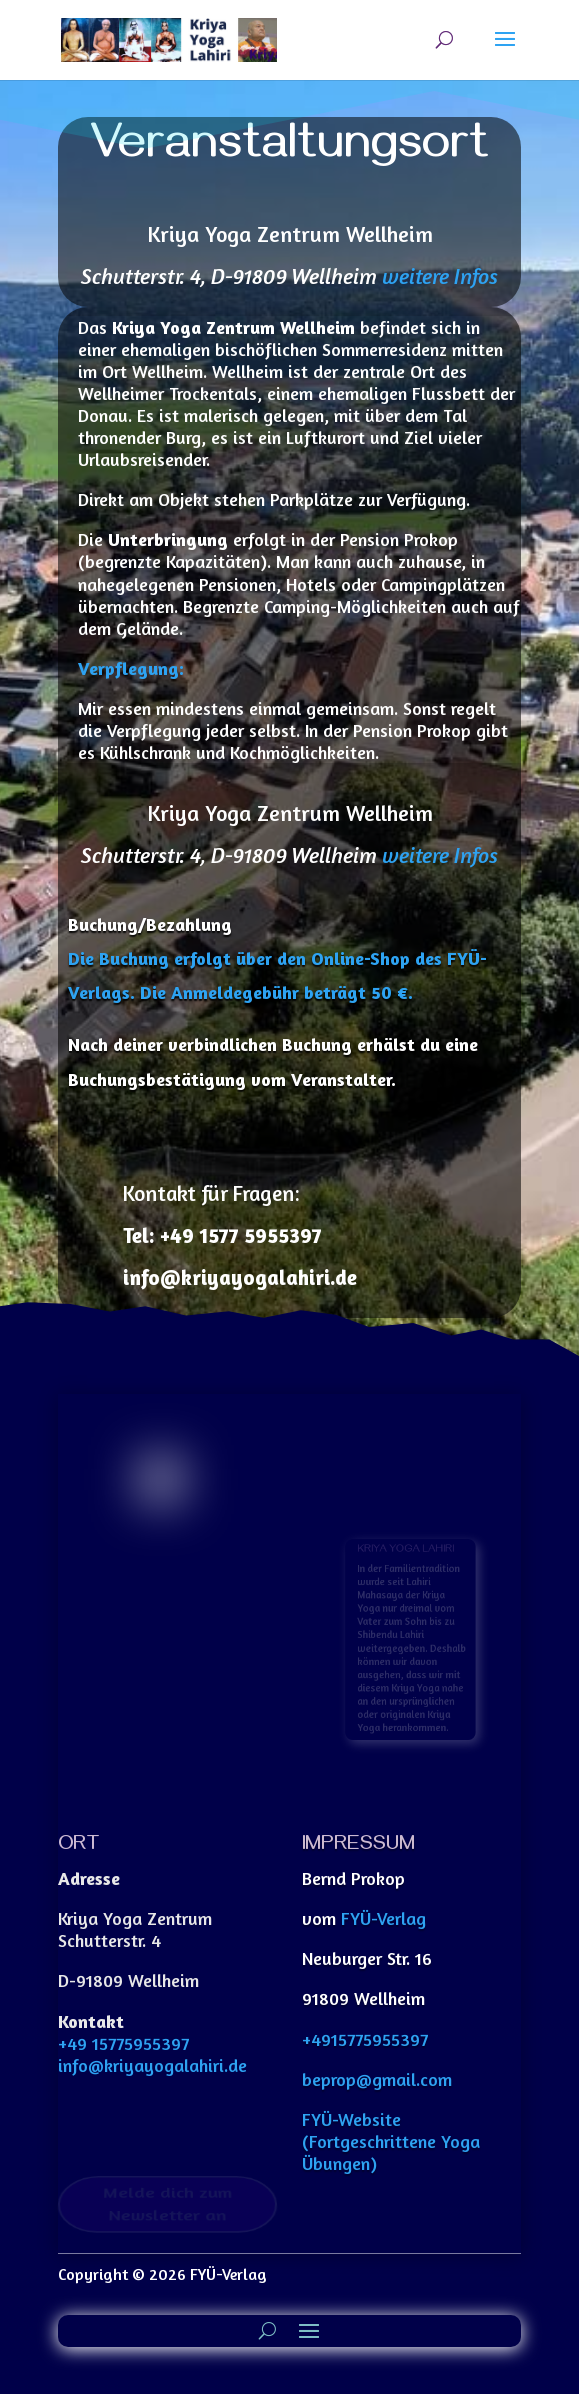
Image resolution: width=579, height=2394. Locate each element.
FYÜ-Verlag (383, 1918)
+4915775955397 (365, 2039)
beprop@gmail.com (377, 2079)
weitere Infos (440, 276)
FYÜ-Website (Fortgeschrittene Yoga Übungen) (391, 2141)
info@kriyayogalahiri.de (152, 2065)
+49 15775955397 (123, 2043)
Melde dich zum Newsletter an (167, 2203)
